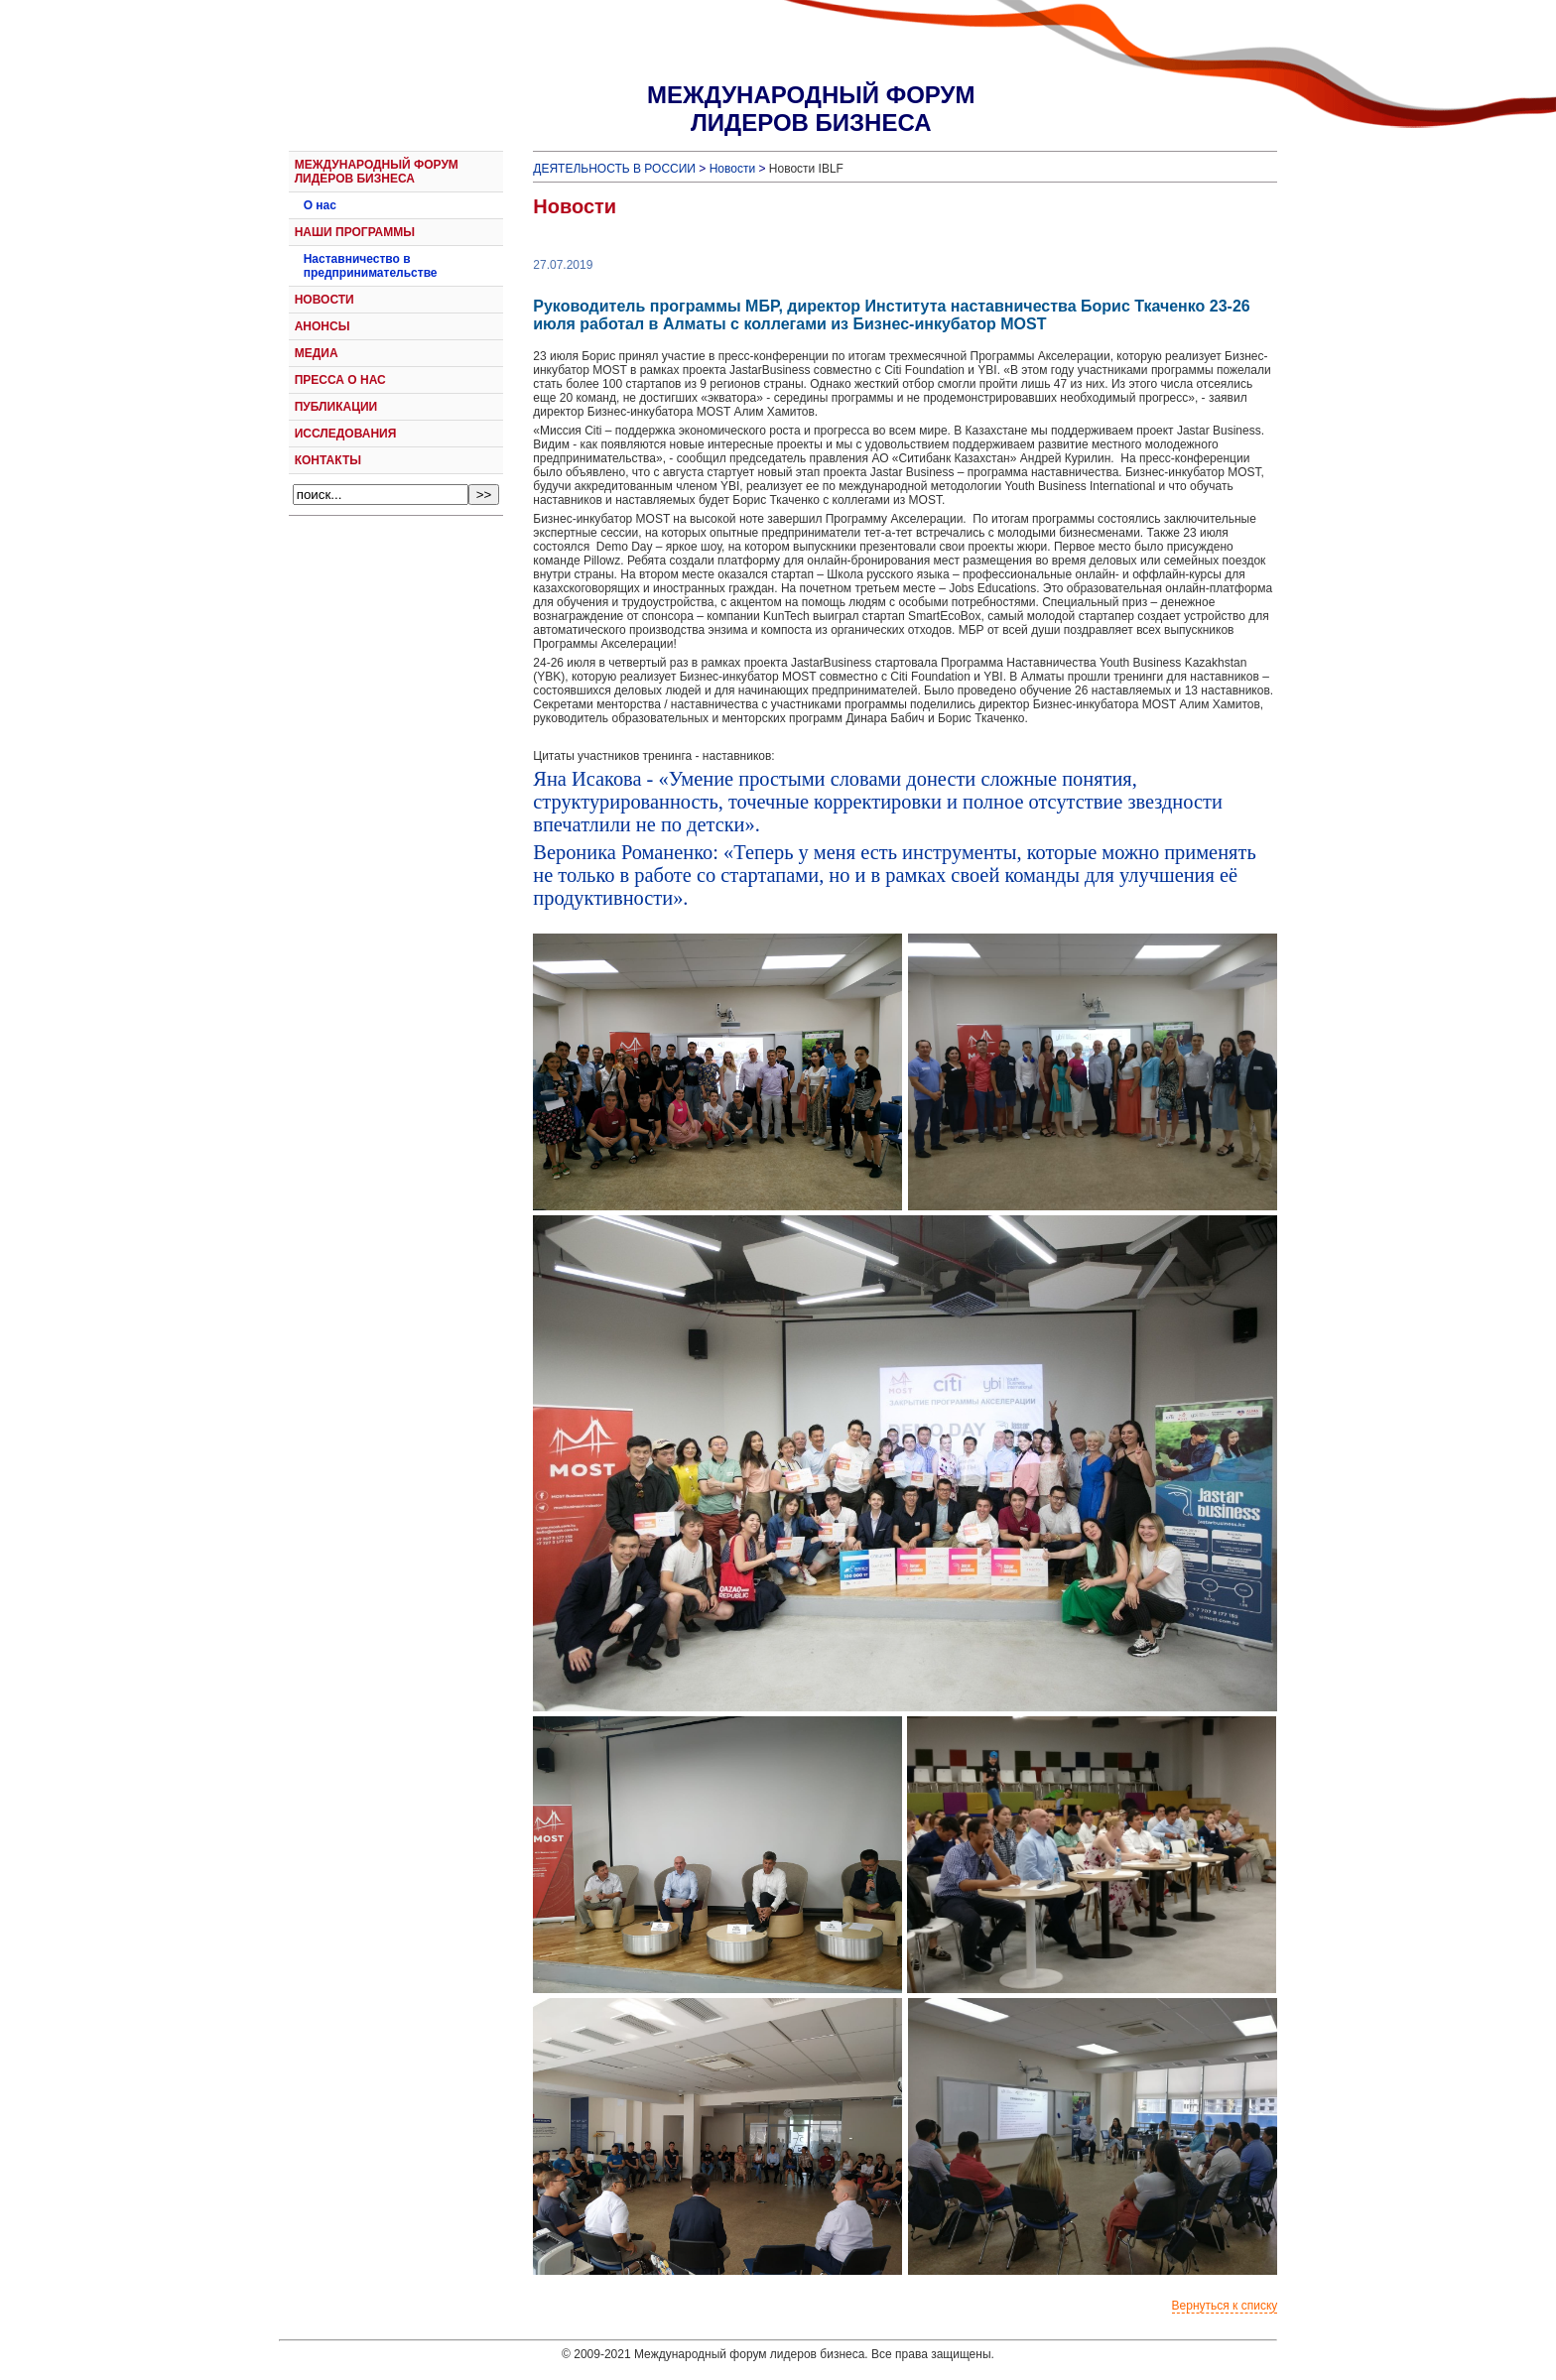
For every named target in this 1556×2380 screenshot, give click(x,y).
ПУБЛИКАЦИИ (336, 407)
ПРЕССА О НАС (340, 380)
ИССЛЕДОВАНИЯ (346, 433)
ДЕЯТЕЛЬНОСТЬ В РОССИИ (614, 169)
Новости (732, 169)
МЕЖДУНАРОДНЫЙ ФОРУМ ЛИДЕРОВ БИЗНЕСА (376, 172)
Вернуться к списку (1225, 2306)
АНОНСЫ (322, 326)
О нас (320, 205)
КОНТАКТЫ (328, 460)
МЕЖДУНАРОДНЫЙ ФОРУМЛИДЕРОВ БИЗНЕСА (810, 108)
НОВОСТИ (324, 300)
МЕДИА (316, 353)
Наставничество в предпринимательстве (371, 266)
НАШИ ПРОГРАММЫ (355, 232)
